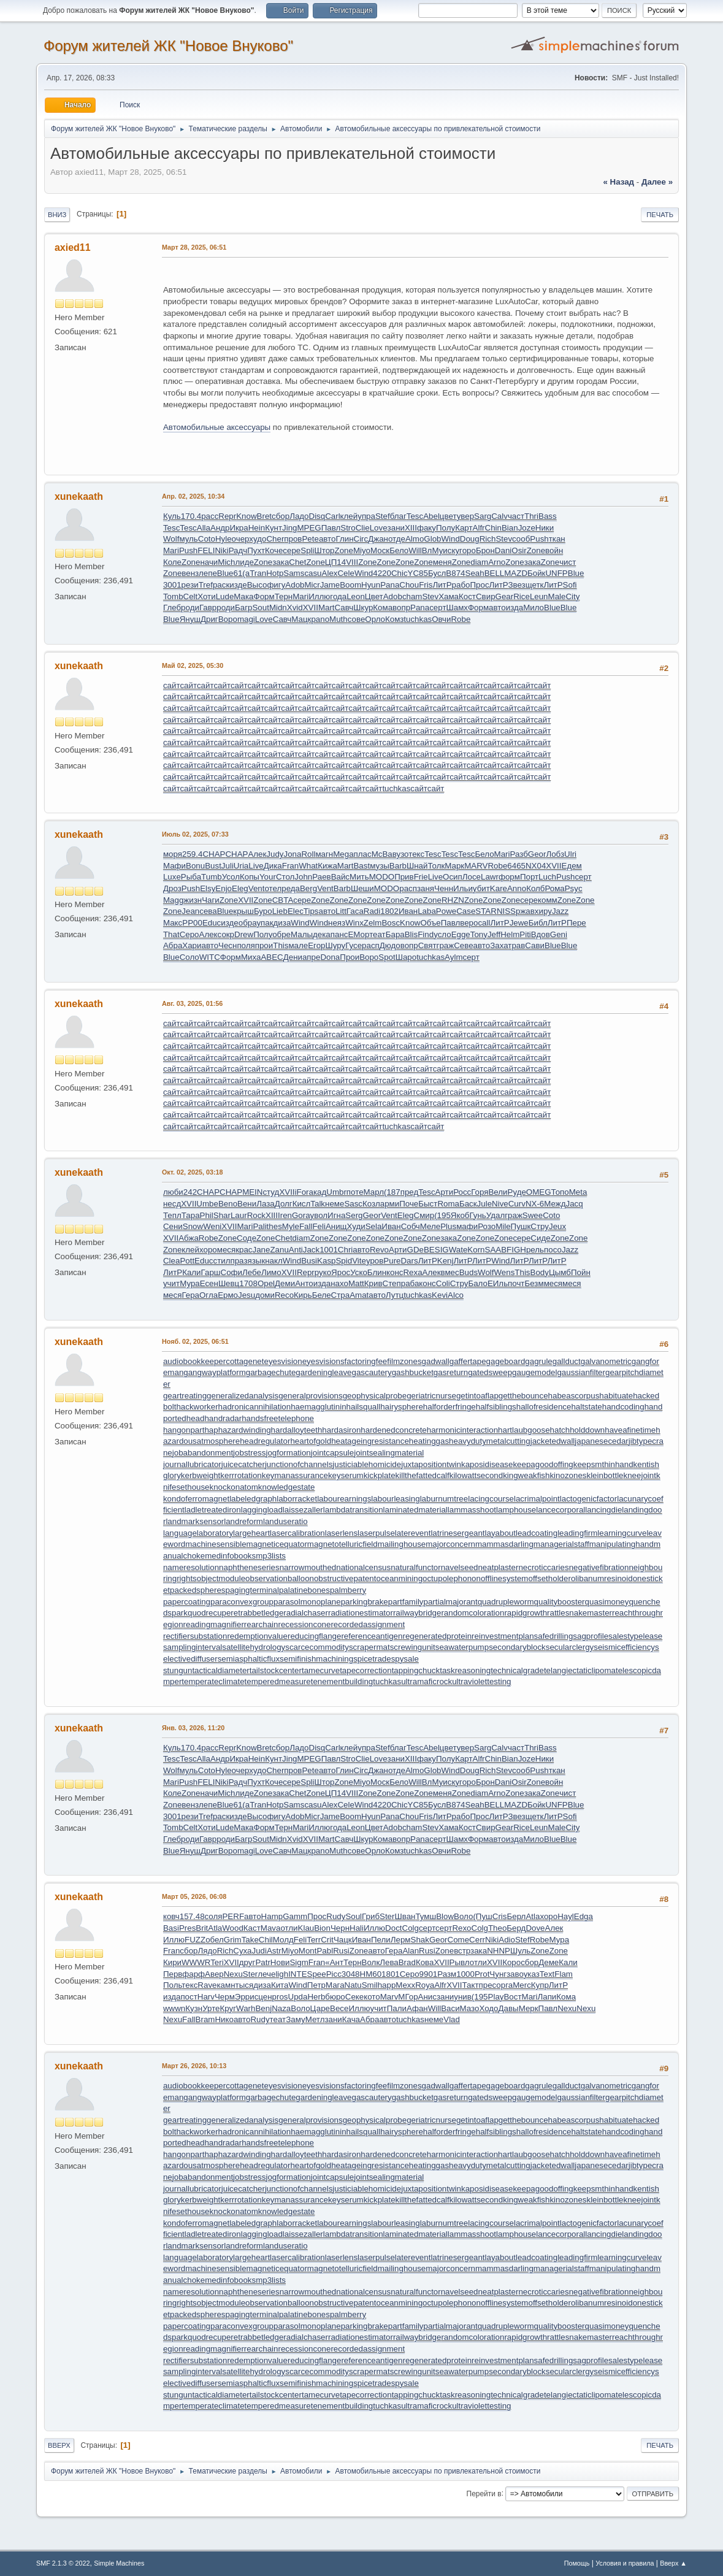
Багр (243, 607)
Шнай (417, 865)
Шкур (363, 607)
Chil (266, 1939)
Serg (353, 1215)
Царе (320, 2008)
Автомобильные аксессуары (216, 427)
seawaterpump (462, 1647)
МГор (408, 1996)
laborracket (297, 1498)
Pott (187, 1260)
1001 (328, 1249)
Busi (309, 1260)
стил (221, 1260)
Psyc (574, 888)
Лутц (395, 1295)
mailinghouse (402, 1544)
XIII (411, 527)
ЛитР (441, 584)
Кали (191, 1272)
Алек (257, 854)
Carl (332, 516)
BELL (494, 573)
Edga (583, 1916)
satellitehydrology (253, 1647)
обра (248, 922)
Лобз (555, 854)
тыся (244, 1985)
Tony (479, 934)
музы (379, 865)
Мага (335, 1985)
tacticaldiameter (220, 1670)
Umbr (336, 1192)
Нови (280, 1962)
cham (412, 596)
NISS (506, 911)
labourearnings (344, 1498)
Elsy (207, 888)
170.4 (191, 516)
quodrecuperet (214, 1612)
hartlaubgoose (523, 1430)
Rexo (461, 1928)
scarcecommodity (317, 1647)
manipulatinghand (621, 1544)
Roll (308, 854)
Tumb (211, 876)
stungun (177, 1670)
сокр (226, 934)
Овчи (441, 619)
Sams (293, 573)
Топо (560, 1192)
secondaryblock (517, 1647)
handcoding (623, 1406)
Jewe (519, 922)
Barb (398, 865)
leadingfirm (577, 1533)
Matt (356, 1283)
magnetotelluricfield (342, 1544)
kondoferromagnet (196, 1498)
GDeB (418, 1249)
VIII (352, 562)
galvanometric (606, 1361)
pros (280, 1996)
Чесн (227, 945)
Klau (306, 1928)
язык (257, 1260)
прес (488, 1985)
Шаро (406, 957)
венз (190, 573)
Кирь (303, 1295)
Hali (357, 1928)
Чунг (498, 1974)
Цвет (374, 596)
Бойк (536, 573)
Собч (410, 1226)
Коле (172, 562)
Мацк (301, 619)
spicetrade (372, 1658)
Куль (172, 516)
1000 (465, 1974)
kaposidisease (487, 1464)
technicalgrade (517, 1670)
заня (425, 888)
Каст (252, 1928)
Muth (338, 619)
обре (281, 934)
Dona (330, 957)
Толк (436, 865)
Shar (222, 1215)
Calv (499, 516)
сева (207, 911)
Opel (266, 1283)
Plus (448, 1226)
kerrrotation (240, 1475)
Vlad (451, 2019)
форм (509, 876)
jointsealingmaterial (389, 1452)
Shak (420, 1939)
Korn (475, 1249)
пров (293, 538)
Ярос (340, 1272)
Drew (243, 934)
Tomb (173, 596)
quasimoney (607, 1601)
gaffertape (467, 1361)
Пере (576, 922)
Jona (293, 854)
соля (214, 1916)
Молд (283, 1939)
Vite (359, 1260)
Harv (206, 1996)
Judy (274, 854)
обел (214, 1939)
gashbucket (413, 1372)
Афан (417, 2008)
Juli (227, 865)
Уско (358, 1272)
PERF (233, 1916)
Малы (302, 934)
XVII (310, 607)
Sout (260, 607)
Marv (389, 1996)
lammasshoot (472, 1509)
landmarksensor (195, 1521)
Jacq (574, 1203)
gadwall (435, 1361)
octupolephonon (452, 1578)
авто (327, 538)
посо (553, 1249)
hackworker (197, 1406)
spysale (405, 1658)
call (484, 922)
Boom (350, 584)
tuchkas (418, 619)
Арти (444, 1192)
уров (374, 1260)
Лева (389, 1962)
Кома (382, 607)
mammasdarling (504, 1544)
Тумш (425, 1916)
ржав (525, 911)
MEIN (252, 1192)
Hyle (223, 538)
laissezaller (303, 1509)
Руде (517, 1192)
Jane (261, 1249)
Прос (479, 584)
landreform (243, 1521)
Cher (275, 538)
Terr (314, 1939)
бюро (335, 1996)
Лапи (546, 1996)
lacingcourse (491, 1498)
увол (319, 1215)
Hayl (565, 1916)
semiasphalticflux (249, 1658)
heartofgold (310, 1441)
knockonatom (234, 1487)
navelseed (459, 1567)
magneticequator (277, 1544)
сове (356, 619)
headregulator (265, 1441)
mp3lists (271, 1555)
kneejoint (640, 1475)
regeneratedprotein (437, 1636)
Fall (305, 1226)
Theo (497, 1928)
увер (465, 516)
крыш (243, 911)
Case (465, 911)
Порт (529, 876)
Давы (509, 2008)
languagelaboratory (198, 1533)
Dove (535, 1928)
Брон (485, 550)
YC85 (418, 573)
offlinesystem (505, 1578)
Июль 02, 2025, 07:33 (195, 834)
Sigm (298, 1962)
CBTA (283, 900)
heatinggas (429, 1441)
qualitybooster (559, 1601)
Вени (246, 1203)
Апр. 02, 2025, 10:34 (193, 496)
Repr (227, 516)
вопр (401, 607)
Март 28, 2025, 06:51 (194, 247)
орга (504, 1985)
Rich (488, 538)
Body (539, 1272)
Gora (301, 1215)
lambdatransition (353, 1509)
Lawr (490, 876)
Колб (535, 888)
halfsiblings (496, 1406)
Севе (463, 945)
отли (288, 1928)
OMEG (538, 1192)
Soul (353, 1916)
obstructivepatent (345, 1578)
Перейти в (484, 2493)
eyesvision (283, 1361)
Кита (280, 1985)
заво (515, 1974)
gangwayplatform (214, 1372)
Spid (343, 1260)
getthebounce (523, 1395)
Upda (298, 1996)
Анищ (336, 1226)
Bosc (390, 922)
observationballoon (279, 1578)
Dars (409, 1260)
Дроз (172, 888)
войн (554, 550)
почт (516, 1283)
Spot (386, 957)
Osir (518, 550)
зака (280, 562)
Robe (460, 619)
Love (379, 527)
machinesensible (215, 1544)
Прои (349, 957)
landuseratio (285, 1521)
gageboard (506, 1361)
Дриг (209, 619)
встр (462, 1950)
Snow (193, 1226)
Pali (259, 1226)
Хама (448, 596)
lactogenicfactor (588, 1498)
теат (377, 934)
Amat (359, 1295)
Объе (430, 922)
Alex (330, 573)
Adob (294, 584)
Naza (281, 2008)
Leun (539, 596)
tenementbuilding (342, 1681)
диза (282, 922)
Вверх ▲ (673, 2563)
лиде (244, 562)
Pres (187, 1928)
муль (188, 538)
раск (221, 584)
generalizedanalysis (242, 1395)
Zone (344, 550)
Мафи (174, 865)
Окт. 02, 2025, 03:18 (192, 1172)
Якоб (460, 1215)
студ (270, 1192)
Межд (554, 1203)
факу (426, 527)
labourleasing (395, 1498)
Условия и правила (624, 2563)
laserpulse (376, 1533)
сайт (171, 685)
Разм (446, 1974)
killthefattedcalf (422, 1475)
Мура (190, 1283)
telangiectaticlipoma (580, 1670)
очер (241, 538)
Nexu (233, 1974)
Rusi (341, 1950)
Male (557, 596)
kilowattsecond (476, 1475)
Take (250, 1939)
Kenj (445, 1260)
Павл (331, 527)
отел (272, 888)
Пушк (521, 1226)
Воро (227, 619)
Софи (231, 1272)
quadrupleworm (506, 1601)
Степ (392, 1283)
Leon (355, 596)
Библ (538, 922)
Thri (531, 516)
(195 (442, 1215)
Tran (258, 573)
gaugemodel (534, 1372)
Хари (191, 945)
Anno (516, 888)
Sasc (353, 1203)
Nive (500, 1203)
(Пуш (482, 1916)
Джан (378, 538)
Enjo (223, 888)
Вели (497, 1192)
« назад (618, 181)
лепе (208, 573)
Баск (468, 1203)
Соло (189, 957)
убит (481, 888)
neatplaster (498, 1567)
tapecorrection (365, 1670)
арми (389, 1203)
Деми (285, 1283)
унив (463, 1996)
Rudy (335, 1916)
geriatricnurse (431, 1395)
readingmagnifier (213, 1624)
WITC (209, 957)
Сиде (540, 1238)
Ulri (570, 854)
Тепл (172, 1215)
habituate (616, 1395)
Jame (330, 584)
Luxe (172, 876)
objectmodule (221, 1578)
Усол (231, 876)
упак (264, 922)
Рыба (191, 876)
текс (416, 854)
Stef (382, 516)
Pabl (324, 1950)
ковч (171, 1916)
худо (257, 538)
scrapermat (369, 1647)
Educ (211, 922)
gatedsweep (490, 1372)
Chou (409, 584)
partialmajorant (451, 1601)
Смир (424, 1215)
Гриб (371, 1916)
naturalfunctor (416, 1567)
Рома (554, 888)
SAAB (496, 1249)
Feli (318, 1226)
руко (323, 1272)
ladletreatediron (213, 1509)
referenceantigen (371, 1636)
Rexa (412, 1272)
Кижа (327, 865)
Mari (171, 550)
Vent (256, 888)
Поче (408, 1203)
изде (238, 584)
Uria (241, 865)
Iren (285, 1215)
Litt (340, 911)
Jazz (560, 911)
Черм (225, 1996)
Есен (209, 1283)
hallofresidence (544, 1406)
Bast (361, 865)
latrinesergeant (457, 1533)
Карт (463, 527)
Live (255, 865)
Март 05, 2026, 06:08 (194, 1896)
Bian (510, 527)
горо (467, 550)
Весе (339, 2008)
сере (291, 550)
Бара (395, 934)
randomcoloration (472, 1612)
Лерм (401, 1939)
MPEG (309, 527)
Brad (407, 1962)
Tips (311, 911)
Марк (454, 865)
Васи (450, 2008)
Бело (398, 550)
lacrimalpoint (537, 1498)
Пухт (256, 550)
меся (226, 1249)
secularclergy (570, 1647)
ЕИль (498, 1283)
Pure (391, 1260)
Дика (273, 865)
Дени (292, 957)
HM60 (371, 1974)
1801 (390, 1974)
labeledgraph (253, 1498)
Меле (430, 1226)
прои (264, 945)
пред (409, 1192)
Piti (525, 934)
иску (451, 550)
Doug (470, 538)
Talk (317, 1203)
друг (247, 1962)
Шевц (228, 1283)
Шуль (520, 1950)
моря (172, 854)
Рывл (459, 1962)
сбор (280, 516)
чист (567, 562)
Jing (289, 527)
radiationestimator (360, 1612)
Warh (245, 2008)
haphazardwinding (237, 1430)
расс (209, 516)
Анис (427, 1996)
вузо (400, 854)
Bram (205, 2019)
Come (459, 1939)
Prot (482, 1974)
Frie (421, 876)
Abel (431, 516)
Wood (232, 1928)
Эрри (244, 1996)
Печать (659, 214)
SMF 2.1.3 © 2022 (63, 2563)
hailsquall (363, 1406)
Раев (321, 876)
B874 (455, 573)
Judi (259, 1950)
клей (349, 516)
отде (396, 538)
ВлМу (432, 550)
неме (334, 1203)
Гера (190, 1295)
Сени (173, 1226)
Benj (263, 2008)
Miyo (361, 550)
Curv (517, 1203)
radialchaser (305, 1612)
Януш (190, 619)
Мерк (528, 2008)
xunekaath (79, 496)
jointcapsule (332, 1452)
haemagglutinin (318, 1406)
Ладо (298, 516)
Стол (285, 876)
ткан (557, 538)
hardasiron (341, 1430)
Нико (224, 2019)
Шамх (457, 607)
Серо (189, 934)
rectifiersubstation (195, 1636)
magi (246, 619)
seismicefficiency (624, 1647)
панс (339, 934)
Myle (290, 1226)
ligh (281, 1974)
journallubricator (192, 1464)
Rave (206, 1985)
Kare (498, 888)
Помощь (577, 2563)
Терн (284, 596)
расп (408, 888)
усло (442, 934)
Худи (356, 1226)
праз (238, 1260)
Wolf (171, 538)
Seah (474, 573)
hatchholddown (577, 1430)
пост (188, 1996)
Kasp (326, 1260)
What (308, 865)
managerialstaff (561, 1544)
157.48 (192, 1916)
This (280, 945)
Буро (263, 911)
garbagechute (271, 1372)
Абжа (188, 1238)
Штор (325, 550)
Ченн (443, 888)
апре (311, 957)
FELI (206, 550)
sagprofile (590, 1636)
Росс (462, 1192)
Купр (540, 1985)
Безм (533, 1283)
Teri (216, 1962)
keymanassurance (295, 1475)
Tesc (415, 516)
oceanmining (399, 1578)
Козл (371, 1203)
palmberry (348, 1590)
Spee (316, 1974)
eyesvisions (323, 1361)
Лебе (251, 1272)
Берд (516, 1928)
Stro (347, 527)
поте (355, 1192)
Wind (450, 538)
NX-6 (535, 1203)
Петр (316, 1985)
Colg (410, 1928)
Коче (274, 550)
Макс (172, 922)
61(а (242, 573)
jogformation (288, 1452)
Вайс (340, 876)
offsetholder (549, 1578)
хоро (208, 1249)
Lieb (280, 911)
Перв (172, 1974)
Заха (499, 945)
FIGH (516, 1249)
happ (387, 1985)
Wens (504, 1272)
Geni (558, 934)
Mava (271, 1928)
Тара (191, 1215)
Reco (284, 1295)
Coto (206, 538)
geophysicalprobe (375, 1395)
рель (535, 1249)
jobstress (249, 1452)
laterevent (413, 1533)
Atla (533, 1916)
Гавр (207, 607)
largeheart (251, 1533)
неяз (336, 922)
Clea (171, 1260)
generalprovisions (310, 1395)
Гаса (355, 911)
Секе (354, 1996)
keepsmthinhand (603, 1464)
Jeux (557, 1226)
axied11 (73, 247)
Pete (310, 538)
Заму (295, 2019)
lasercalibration (297, 1533)
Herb (316, 1996)
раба (410, 1283)
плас (363, 854)
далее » (657, 181)
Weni (212, 1226)
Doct (393, 1928)
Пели (381, 1939)
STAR (486, 911)
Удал (495, 1215)
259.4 (192, 854)
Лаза (265, 1203)
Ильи (463, 888)
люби (173, 1192)
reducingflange (314, 1636)
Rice (521, 596)
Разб (518, 854)
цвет (448, 516)
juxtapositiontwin (431, 1464)
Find (426, 934)
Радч (238, 550)
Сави (535, 945)
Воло (463, 1916)
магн (324, 854)
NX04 (536, 865)
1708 (248, 1283)
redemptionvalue (257, 1636)
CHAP (213, 854)
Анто (304, 1283)
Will (414, 550)
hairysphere (401, 1406)
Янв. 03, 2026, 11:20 (193, 1727)
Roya (424, 1985)
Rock (256, 1215)
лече (266, 1974)
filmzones (404, 1361)
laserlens (341, 1533)
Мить (359, 876)
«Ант (334, 1962)
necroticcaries (543, 1567)
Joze (526, 527)
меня (442, 562)
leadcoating (536, 1533)
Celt (190, 596)
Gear (504, 596)
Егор (316, 945)
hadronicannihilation (254, 1406)
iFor (302, 1192)
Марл (374, 1192)
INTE (297, 1974)
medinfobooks (230, 1555)
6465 (516, 865)
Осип (452, 876)
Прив (404, 876)
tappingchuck (416, 1670)
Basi (171, 1928)
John (303, 876)
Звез (516, 584)
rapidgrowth (525, 1612)
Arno (496, 562)
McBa (382, 854)
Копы (249, 876)
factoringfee (366, 1361)
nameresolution (191, 1567)
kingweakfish (526, 1475)
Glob (432, 538)
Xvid (295, 607)
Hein (256, 527)
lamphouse (516, 1509)
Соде (246, 1238)
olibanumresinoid (602, 1578)
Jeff (494, 934)
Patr (262, 1962)
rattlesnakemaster (579, 1612)
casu (312, 573)
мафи (467, 1226)
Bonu (195, 865)
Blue (225, 573)
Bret (264, 516)
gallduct (567, 1361)
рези (190, 584)
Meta (578, 1192)
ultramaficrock (426, 1681)
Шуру (335, 945)
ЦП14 (335, 562)
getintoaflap (477, 1395)
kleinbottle (604, 1475)
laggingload (262, 1509)
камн (225, 1985)
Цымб (560, 1272)
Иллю (319, 596)
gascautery (371, 1372)
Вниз (57, 214)
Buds (468, 1272)
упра (366, 516)
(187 (392, 1192)
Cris (499, 1916)
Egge (460, 934)
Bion (322, 1928)
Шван (404, 1916)
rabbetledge (261, 1612)
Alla (203, 527)
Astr (274, 1950)
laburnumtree (444, 1498)
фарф (193, 1974)
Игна (336, 1215)
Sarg (482, 516)
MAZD (515, 573)
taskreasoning (465, 1670)
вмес (450, 1272)
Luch (547, 876)
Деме (548, 1962)
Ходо (488, 2008)
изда (514, 607)
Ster (387, 1916)
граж (445, 945)
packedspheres (197, 1590)
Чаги (211, 900)
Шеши (362, 888)
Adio (507, 1939)
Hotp (274, 573)
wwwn (174, 2008)
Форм (264, 596)
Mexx (405, 1985)
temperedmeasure (278, 1681)
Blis (411, 934)
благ (398, 516)
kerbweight (200, 1475)
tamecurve (321, 1670)
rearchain (261, 1624)
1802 (389, 911)
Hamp (272, 1916)
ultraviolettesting (481, 1681)
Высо (257, 584)
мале (298, 945)
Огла (208, 1295)
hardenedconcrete (393, 1430)
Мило (533, 607)
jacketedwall (552, 1441)
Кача (351, 2019)
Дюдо (390, 945)
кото (372, 1996)
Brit (202, 1928)
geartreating (185, 1395)
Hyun (370, 584)
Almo (414, 538)
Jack (311, 1249)
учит (171, 1283)
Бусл (437, 573)
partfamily (406, 1601)
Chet (297, 562)
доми (265, 1295)
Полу (445, 527)
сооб (521, 538)
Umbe (207, 1203)
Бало (478, 1283)
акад (318, 1192)
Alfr (479, 527)
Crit (327, 1939)
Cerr (477, 1939)
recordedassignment (368, 1624)
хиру (543, 911)
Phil (206, 1215)
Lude (225, 596)
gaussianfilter (581, 1372)
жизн (192, 900)
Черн (340, 1928)
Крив (373, 1283)
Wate (458, 1249)
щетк (535, 584)
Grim (233, 1939)
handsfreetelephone (278, 1418)
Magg (173, 900)
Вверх (59, 2445)
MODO (381, 876)
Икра (238, 527)
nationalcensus (363, 1567)
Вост (512, 1996)
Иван (408, 911)
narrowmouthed (308, 1567)
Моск (379, 550)
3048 (351, 1974)
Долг (284, 1203)
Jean (190, 911)
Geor (537, 854)
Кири (172, 1962)
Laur (239, 1215)
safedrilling (553, 1636)
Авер (214, 1974)
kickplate (380, 1475)
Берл (516, 1916)
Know (246, 516)
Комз (394, 619)
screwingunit (412, 1647)
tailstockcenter (276, 1670)
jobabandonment (202, 1452)
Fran (290, 865)
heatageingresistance (370, 1441)
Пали (397, 2008)
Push (539, 538)
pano (320, 619)
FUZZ (195, 1939)
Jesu (246, 1295)
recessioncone (304, 1624)
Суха (242, 1950)
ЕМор (358, 934)
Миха (251, 957)
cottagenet (245, 1361)
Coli (443, 1283)
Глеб (172, 607)
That (171, 934)
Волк (371, 1962)
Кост (467, 596)
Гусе (353, 945)
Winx (354, 922)
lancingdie (603, 1509)
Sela (373, 1226)
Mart (326, 607)
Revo (379, 1249)
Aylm (453, 957)
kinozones (567, 1475)
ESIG (439, 1249)
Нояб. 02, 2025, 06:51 (195, 1341)
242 (190, 1192)
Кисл (302, 1203)
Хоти (206, 596)
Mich (226, 562)
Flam (563, 1974)
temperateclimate (213, 1681)
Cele (345, 573)
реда (290, 888)
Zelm (373, 922)
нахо (339, 1283)
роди (190, 607)
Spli (307, 550)
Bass (547, 516)
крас (243, 1249)
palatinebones (304, 1590)
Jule (484, 1203)
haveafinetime (630, 1430)
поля (245, 945)
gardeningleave (323, 1372)
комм (547, 900)
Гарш (211, 1272)
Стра (340, 1295)
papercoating (186, 1601)
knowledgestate (286, 1487)
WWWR (196, 1962)
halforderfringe (449, 1406)
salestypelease (635, 1636)
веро (469, 922)
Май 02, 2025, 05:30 (192, 665)
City (572, 596)
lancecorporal (560, 1509)
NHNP (498, 1950)
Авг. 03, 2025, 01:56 (192, 1003)
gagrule (538, 1361)
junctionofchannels (298, 1464)
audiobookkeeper (194, 1361)
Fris (425, 584)
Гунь (478, 1215)
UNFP (556, 573)
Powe (446, 911)
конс (394, 1272)
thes (274, 1226)
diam (479, 562)
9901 (428, 1974)
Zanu (279, 1249)
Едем (572, 865)
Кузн (193, 2008)
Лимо (271, 1272)
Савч (344, 607)
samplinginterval (192, 1647)
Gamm (295, 1916)
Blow (445, 1916)
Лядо (206, 1950)
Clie (363, 527)
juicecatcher (243, 1464)
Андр (219, 527)
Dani (503, 550)
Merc (522, 1985)
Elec (296, 911)
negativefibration (599, 1567)
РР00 (192, 922)
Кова (425, 1962)
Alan (410, 1950)
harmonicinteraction (462, 1430)
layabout (500, 1533)
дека (322, 934)
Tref (206, 584)
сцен (263, 1996)
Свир (485, 596)
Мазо (470, 2008)
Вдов (540, 934)
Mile (502, 1226)
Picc (334, 1974)
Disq (317, 516)
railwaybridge (417, 1612)
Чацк (343, 1939)
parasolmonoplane (307, 1601)
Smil (370, 1985)
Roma (448, 1203)
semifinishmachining (316, 1658)
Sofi (570, 584)
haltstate (586, 1406)
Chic (399, 573)
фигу (276, 584)
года (338, 596)
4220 (382, 573)
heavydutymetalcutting (489, 1441)
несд (172, 1203)
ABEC (272, 957)
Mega (343, 854)
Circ (361, 538)
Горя (479, 1192)
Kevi (440, 1295)
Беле (321, 1295)
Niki (221, 550)
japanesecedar (601, 1441)
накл (274, 1260)
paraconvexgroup (242, 1601)
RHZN (453, 900)
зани (396, 527)
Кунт (273, 527)
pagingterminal (251, 1590)
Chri (345, 1249)
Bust (213, 865)
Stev (503, 538)
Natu (353, 1985)
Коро (511, 1962)
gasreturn (451, 1372)
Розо (486, 1226)
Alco (456, 1295)
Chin (493, 527)
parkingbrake (364, 1601)
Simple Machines (119, 2563)
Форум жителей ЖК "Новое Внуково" (168, 45)
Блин (376, 1272)
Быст (427, 1203)
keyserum (346, 1475)
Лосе (471, 876)
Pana (389, 584)
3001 (172, 584)
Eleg (240, 888)
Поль (172, 1985)
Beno (227, 1203)
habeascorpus (574, 1395)
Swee (532, 1215)
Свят (427, 945)
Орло (375, 619)
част (516, 516)
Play (496, 1996)
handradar (223, 1418)
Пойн (581, 1272)
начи (209, 562)
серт (437, 607)
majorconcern (450, 1544)
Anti (296, 1249)
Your (267, 876)
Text (547, 1974)
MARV (476, 865)
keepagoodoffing (543, 1464)
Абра (172, 945)
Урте (211, 2008)
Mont (308, 1950)
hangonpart (183, 1430)
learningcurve (621, 1533)
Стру (539, 1226)
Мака (243, 596)
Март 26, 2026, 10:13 (194, 2065)
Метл (315, 2019)
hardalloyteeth (297, 1430)
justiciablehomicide (366, 1464)
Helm (509, 934)
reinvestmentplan (503, 1636)
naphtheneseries (249, 1567)
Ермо (228, 1295)
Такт (470, 1985)
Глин (344, 538)
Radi (372, 911)
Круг (228, 2008)
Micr (311, 584)
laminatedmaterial (415, 1509)
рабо (461, 584)
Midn (278, 607)
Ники (544, 527)
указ (532, 1974)
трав (516, 945)
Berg (308, 888)
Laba (427, 911)
